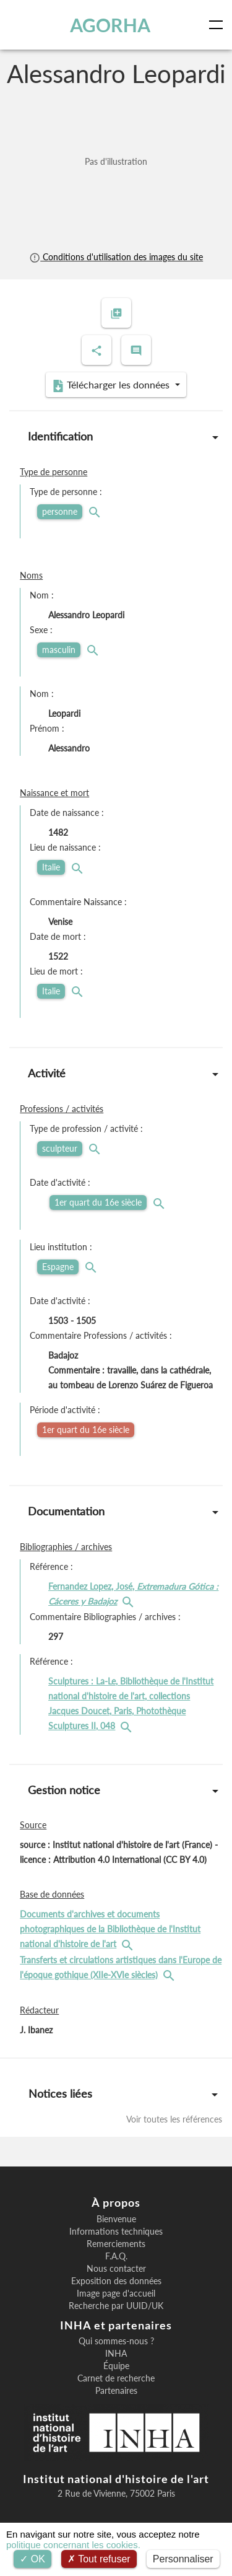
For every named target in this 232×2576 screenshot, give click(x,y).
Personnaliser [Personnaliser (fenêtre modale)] (183, 2559)
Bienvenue (116, 2219)
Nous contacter (116, 2269)
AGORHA (110, 25)
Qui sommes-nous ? (116, 2341)
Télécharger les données (112, 385)
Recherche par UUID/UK (116, 2306)
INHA (116, 2353)
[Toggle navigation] (218, 25)
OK (32, 2559)
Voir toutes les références (174, 2119)
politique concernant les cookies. (73, 2544)
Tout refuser (99, 2559)
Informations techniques (116, 2231)
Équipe (116, 2366)
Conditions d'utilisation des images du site (116, 257)
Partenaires (116, 2391)
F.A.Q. (116, 2256)
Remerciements (116, 2244)
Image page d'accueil (116, 2293)
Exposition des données (116, 2281)
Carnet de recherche (116, 2378)
